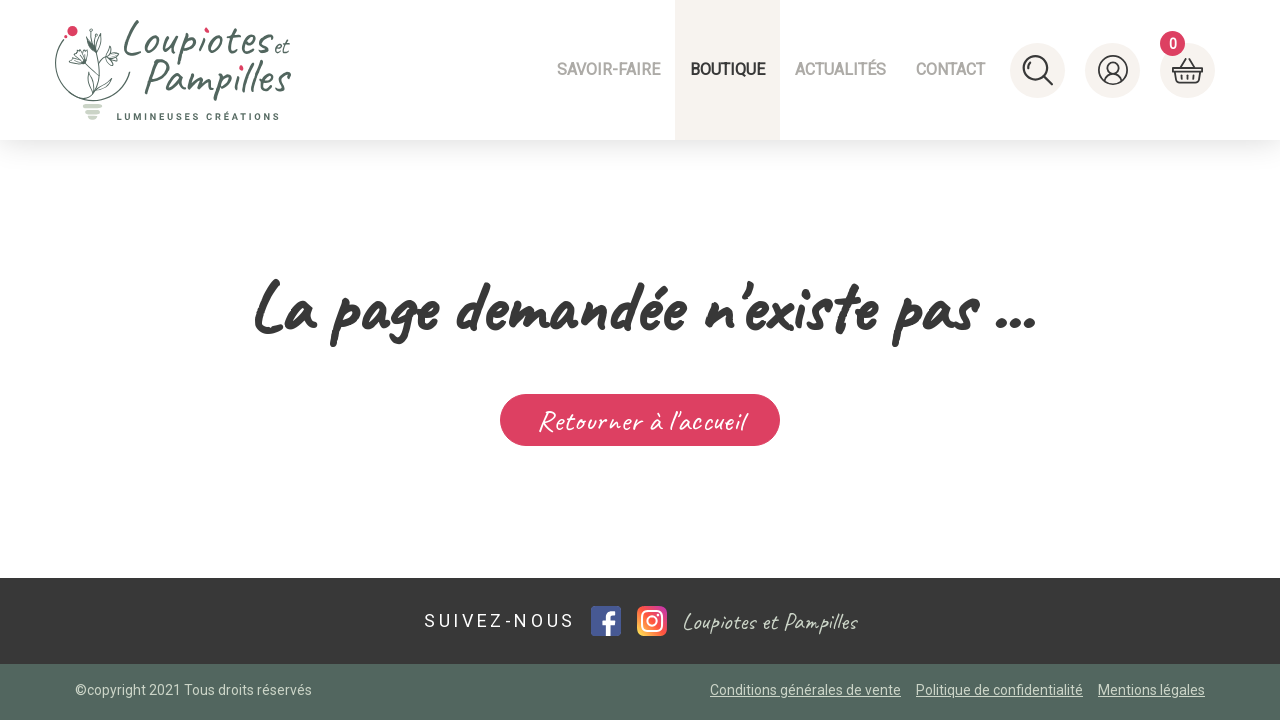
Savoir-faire (608, 69)
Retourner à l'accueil (640, 420)
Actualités (840, 69)
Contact (950, 69)
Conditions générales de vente (805, 690)
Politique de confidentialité (999, 690)
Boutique (727, 69)
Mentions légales (1151, 690)
